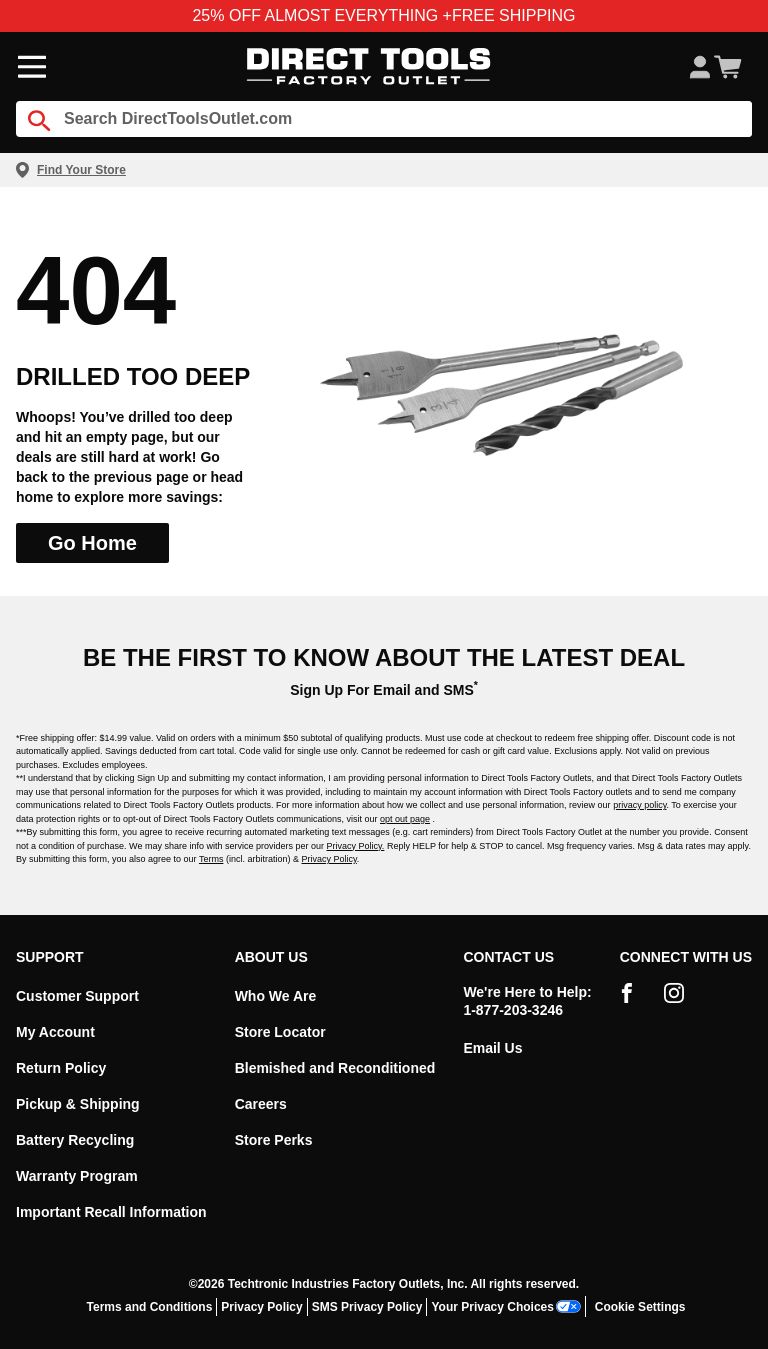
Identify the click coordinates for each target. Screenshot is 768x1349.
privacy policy (639, 805)
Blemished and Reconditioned (335, 1068)
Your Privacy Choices (506, 1306)
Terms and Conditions (150, 1307)
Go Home (92, 543)
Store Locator (280, 1032)
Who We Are (276, 996)
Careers (261, 1104)
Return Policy (61, 1068)
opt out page (405, 819)
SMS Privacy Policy (367, 1307)
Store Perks (274, 1140)
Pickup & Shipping (78, 1104)
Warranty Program (77, 1176)
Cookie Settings (640, 1307)
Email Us (492, 1048)
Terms (211, 859)
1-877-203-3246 (513, 1010)
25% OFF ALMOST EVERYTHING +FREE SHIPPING (383, 15)
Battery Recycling (75, 1140)
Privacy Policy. (356, 846)
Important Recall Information (111, 1212)
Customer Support (77, 996)
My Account (55, 1032)
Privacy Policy (329, 859)
